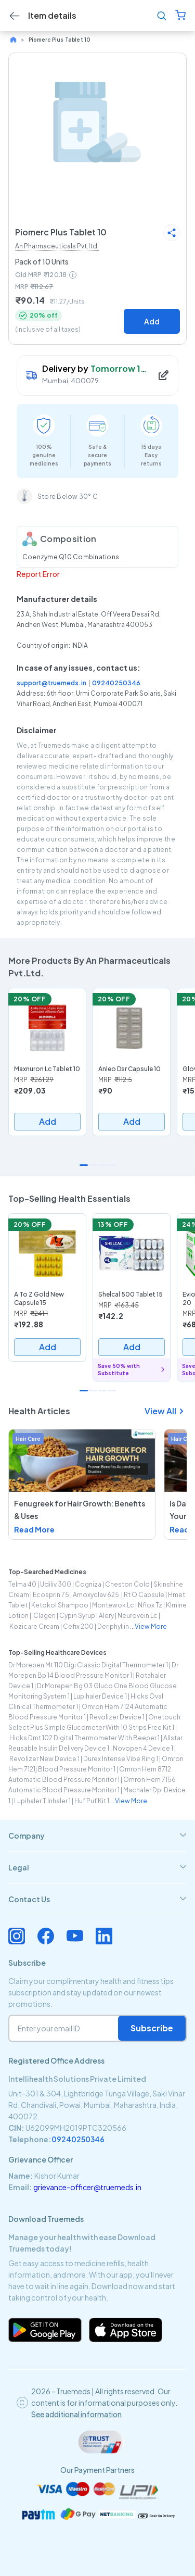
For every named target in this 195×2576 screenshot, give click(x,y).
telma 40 (22, 1584)
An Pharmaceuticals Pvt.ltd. (57, 246)
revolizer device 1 (117, 1717)
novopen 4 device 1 (143, 1748)
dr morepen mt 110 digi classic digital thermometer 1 (88, 1665)
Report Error (38, 574)
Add (152, 321)
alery (106, 1615)
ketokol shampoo (59, 1605)
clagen (44, 1615)
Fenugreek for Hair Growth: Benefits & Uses (79, 1510)
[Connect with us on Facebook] (45, 1936)
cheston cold (127, 1584)
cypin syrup (77, 1615)
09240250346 (116, 683)
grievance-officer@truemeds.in (87, 2187)
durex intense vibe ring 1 (120, 1759)
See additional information (76, 2414)
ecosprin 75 (51, 1595)
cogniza (88, 1584)
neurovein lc (138, 1615)
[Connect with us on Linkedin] (104, 1936)
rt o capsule (144, 1595)
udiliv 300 (55, 1584)
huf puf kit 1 (91, 1801)
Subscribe (152, 2027)
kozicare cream (34, 1626)
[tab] (97, 1835)
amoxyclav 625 (96, 1595)
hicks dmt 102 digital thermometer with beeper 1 (84, 1738)
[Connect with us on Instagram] (16, 1936)
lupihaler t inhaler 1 (42, 1801)
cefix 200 (78, 1626)
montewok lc (113, 1605)
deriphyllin (113, 1626)
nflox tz (150, 1605)
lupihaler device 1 (100, 1696)
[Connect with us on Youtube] (75, 1936)
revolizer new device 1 (44, 1759)
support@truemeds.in (51, 683)
